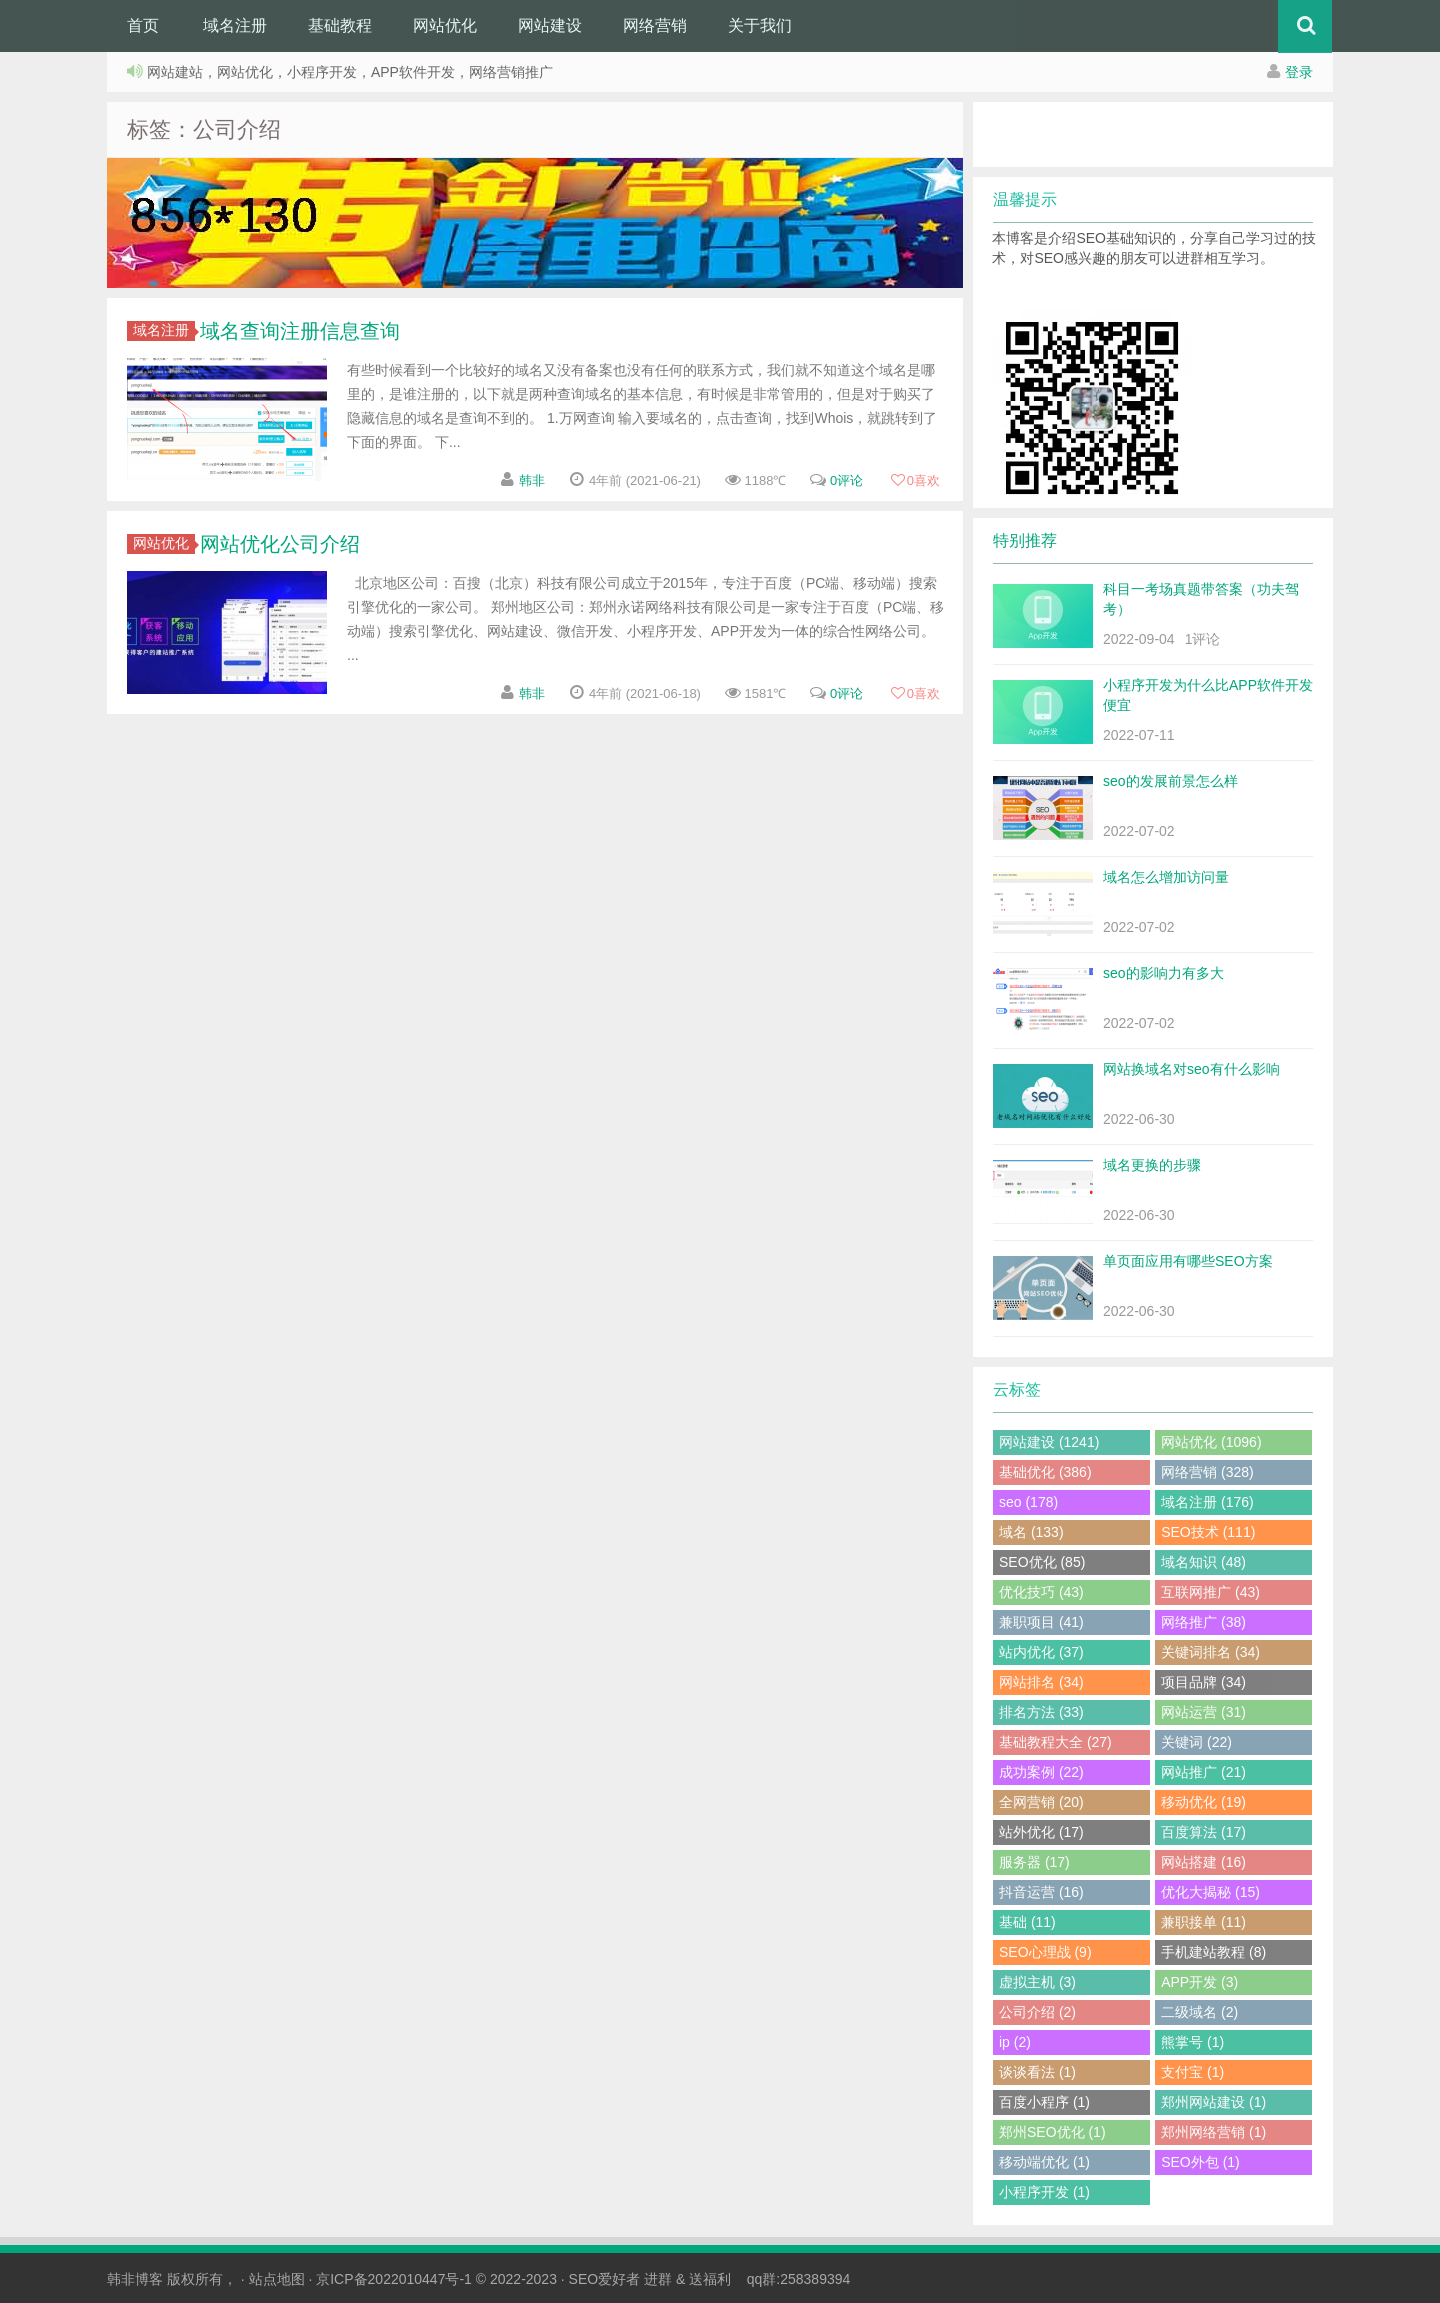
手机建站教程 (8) (1213, 1952)
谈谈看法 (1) (1037, 2072)
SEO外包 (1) (1200, 2162)
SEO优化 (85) (1042, 1562)
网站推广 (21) (1203, 1772)
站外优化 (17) (1041, 1832)
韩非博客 (135, 2279)
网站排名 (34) (1041, 1682)
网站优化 (445, 25)
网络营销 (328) (1207, 1472)
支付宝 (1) (1192, 2072)
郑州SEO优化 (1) (1052, 2132)
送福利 (710, 2279)
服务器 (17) (1034, 1862)
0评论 (846, 480)
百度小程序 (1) (1044, 2102)
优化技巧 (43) (1041, 1592)
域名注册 (235, 25)
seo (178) (1028, 1502)
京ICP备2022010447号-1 (394, 2279)
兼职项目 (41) (1041, 1622)
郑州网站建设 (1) (1213, 2102)
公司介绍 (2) (1037, 2012)
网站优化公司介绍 (280, 544)
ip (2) (1015, 2042)
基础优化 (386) (1045, 1472)
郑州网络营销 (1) (1213, 2132)
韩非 (532, 480)
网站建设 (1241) (1049, 1442)
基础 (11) (1027, 1922)
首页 (143, 25)
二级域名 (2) (1199, 2012)
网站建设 (550, 25)
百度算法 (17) (1203, 1832)
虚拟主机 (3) (1037, 1982)
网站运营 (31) (1203, 1712)
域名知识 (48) (1203, 1562)
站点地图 (277, 2279)
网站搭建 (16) (1203, 1862)
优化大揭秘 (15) (1210, 1892)
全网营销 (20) (1041, 1802)
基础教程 (340, 25)
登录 (1299, 72)
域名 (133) (1031, 1532)
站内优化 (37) (1041, 1652)
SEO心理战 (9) (1045, 1952)
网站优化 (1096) (1211, 1442)
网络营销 (655, 25)
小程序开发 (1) (1044, 2192)
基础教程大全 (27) (1055, 1742)
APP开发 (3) (1199, 1982)
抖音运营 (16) (1041, 1892)
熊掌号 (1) (1192, 2042)
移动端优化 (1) (1044, 2162)
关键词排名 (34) (1210, 1652)
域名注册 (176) (1207, 1502)
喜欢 (915, 480)
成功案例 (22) (1041, 1772)
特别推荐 (1025, 540)
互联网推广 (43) (1210, 1592)
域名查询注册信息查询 (300, 331)
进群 (658, 2279)
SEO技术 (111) (1208, 1532)
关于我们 (760, 25)
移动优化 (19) (1203, 1802)
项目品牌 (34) (1203, 1682)
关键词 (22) (1196, 1742)
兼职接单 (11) (1203, 1922)
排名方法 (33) (1041, 1712)
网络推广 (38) (1203, 1622)
